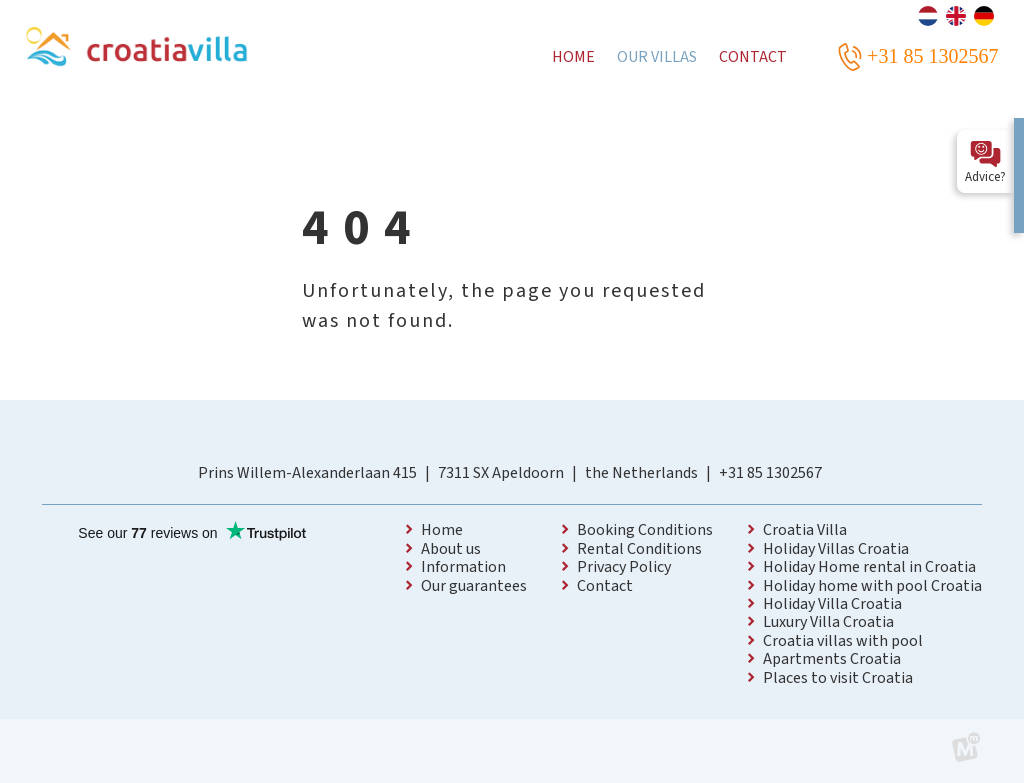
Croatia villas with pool (843, 641)
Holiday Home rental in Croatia (869, 567)
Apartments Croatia (832, 659)
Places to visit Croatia (838, 678)
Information (463, 567)
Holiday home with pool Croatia (872, 586)
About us (451, 549)
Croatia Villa (805, 530)
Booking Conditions (645, 530)
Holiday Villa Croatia (832, 604)
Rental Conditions (639, 549)
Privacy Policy (624, 567)
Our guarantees (474, 586)
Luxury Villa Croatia (828, 622)
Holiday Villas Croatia (836, 549)
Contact (605, 586)
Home (442, 530)
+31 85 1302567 (770, 473)
